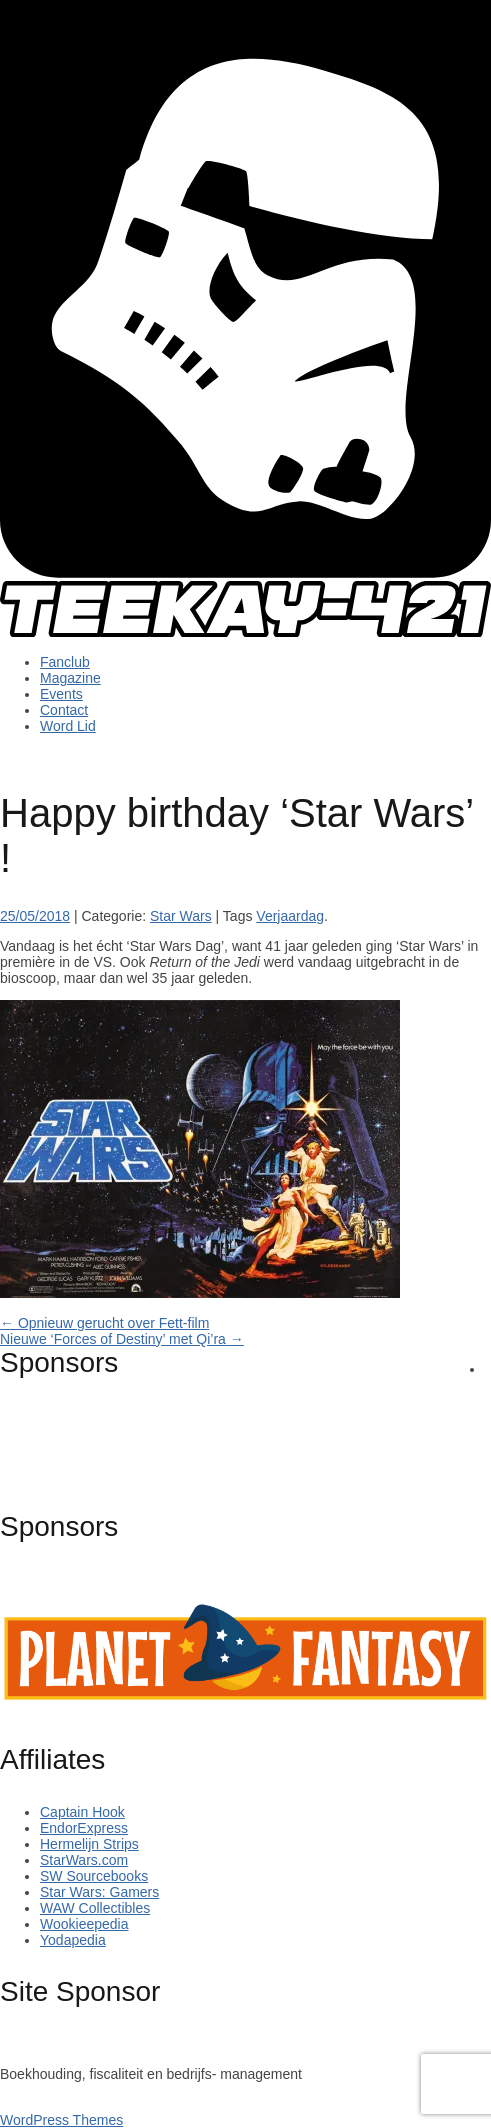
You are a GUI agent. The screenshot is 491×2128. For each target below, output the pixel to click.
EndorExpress (84, 1828)
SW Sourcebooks (94, 1876)
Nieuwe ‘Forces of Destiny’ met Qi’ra (122, 1339)
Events (61, 694)
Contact (64, 710)
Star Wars (181, 916)
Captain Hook (82, 1812)
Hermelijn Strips (89, 1844)
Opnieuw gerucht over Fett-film (104, 1323)
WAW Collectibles (95, 1908)
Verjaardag (290, 916)
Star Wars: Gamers (99, 1892)
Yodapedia (73, 1940)
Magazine (70, 678)
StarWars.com (84, 1860)
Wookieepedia (84, 1924)
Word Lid (68, 726)
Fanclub (65, 662)
